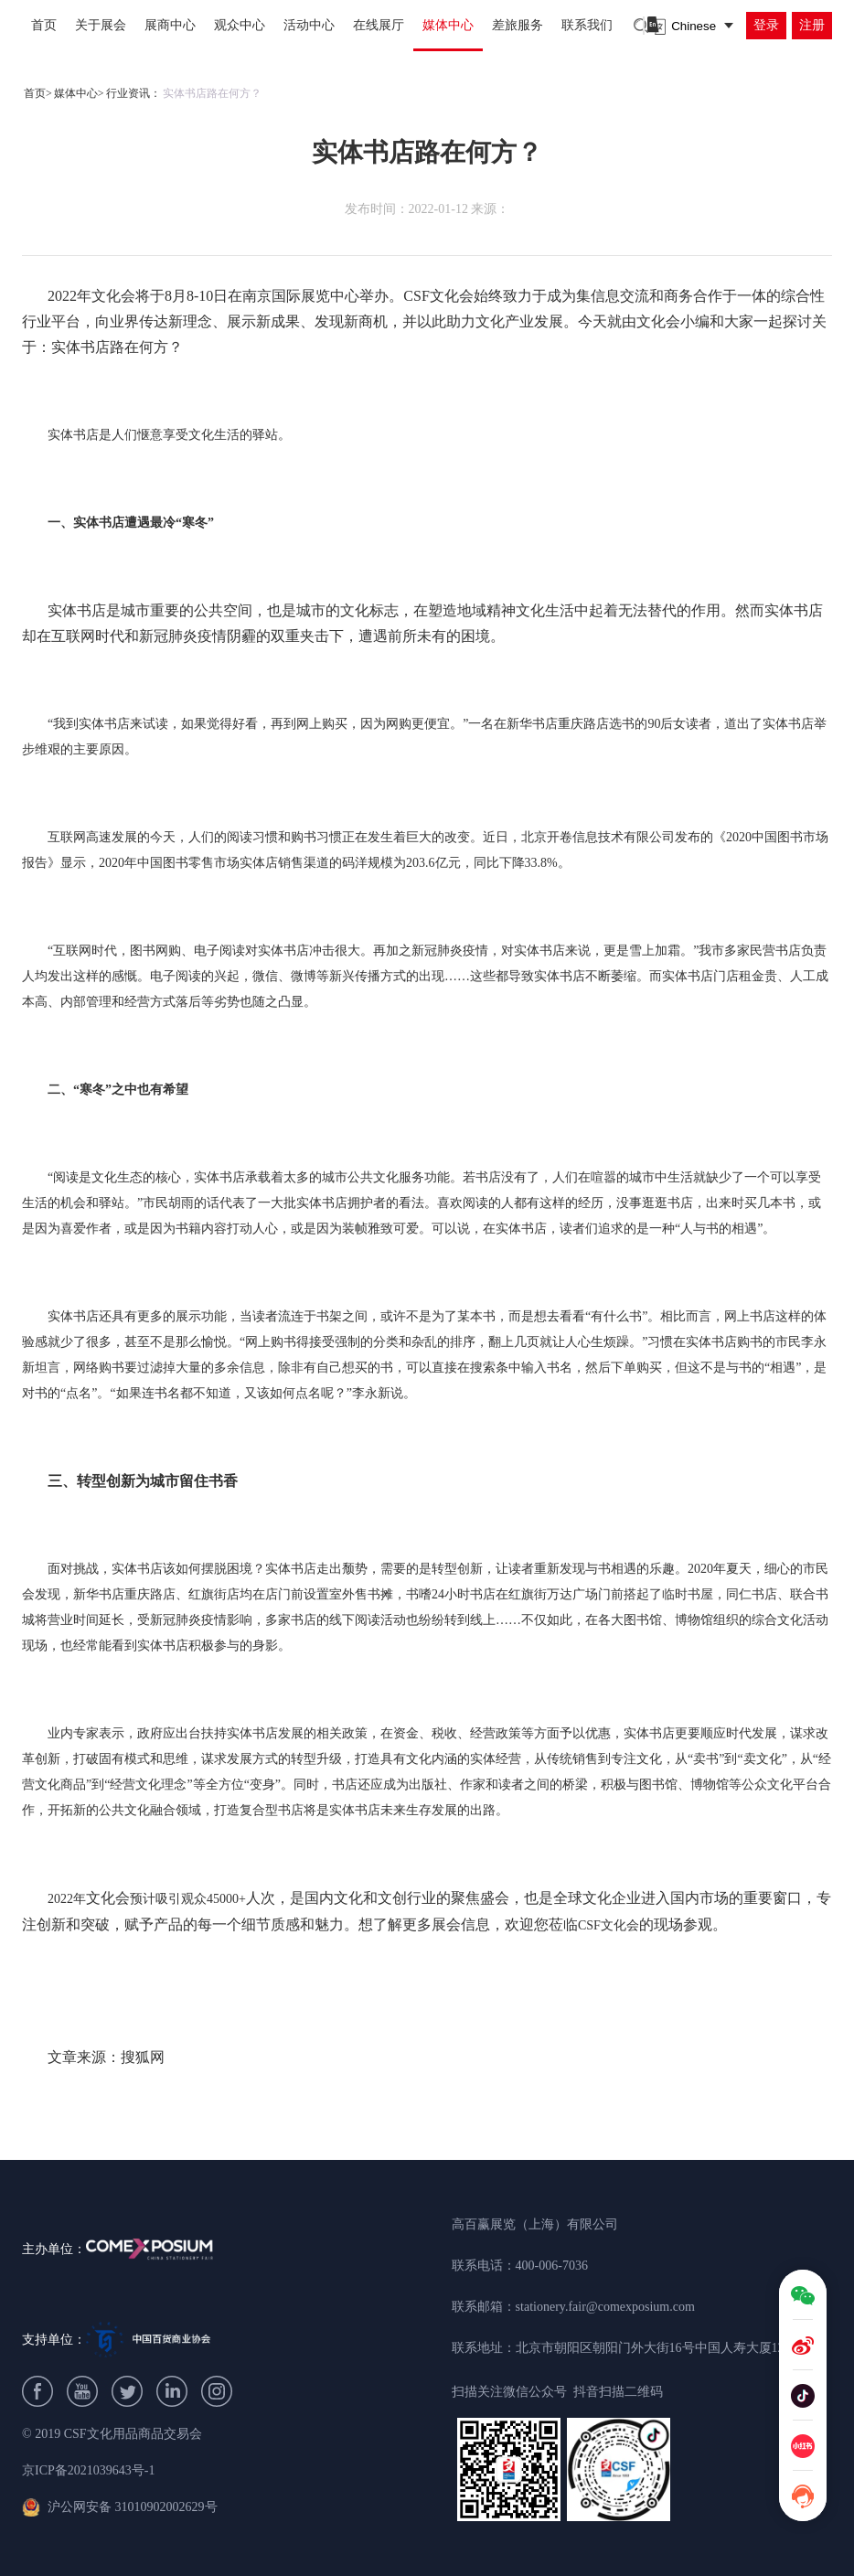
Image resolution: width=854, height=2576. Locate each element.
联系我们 (587, 25)
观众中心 (239, 25)
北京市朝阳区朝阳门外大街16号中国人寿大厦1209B (661, 2348)
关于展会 (100, 25)
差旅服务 (517, 25)
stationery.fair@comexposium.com (605, 2307)
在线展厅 (378, 25)
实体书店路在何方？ (212, 93)
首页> (38, 93)
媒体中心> (79, 93)
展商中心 (170, 25)
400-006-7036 (552, 2265)
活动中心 (309, 25)
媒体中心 (448, 25)
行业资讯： (133, 93)
